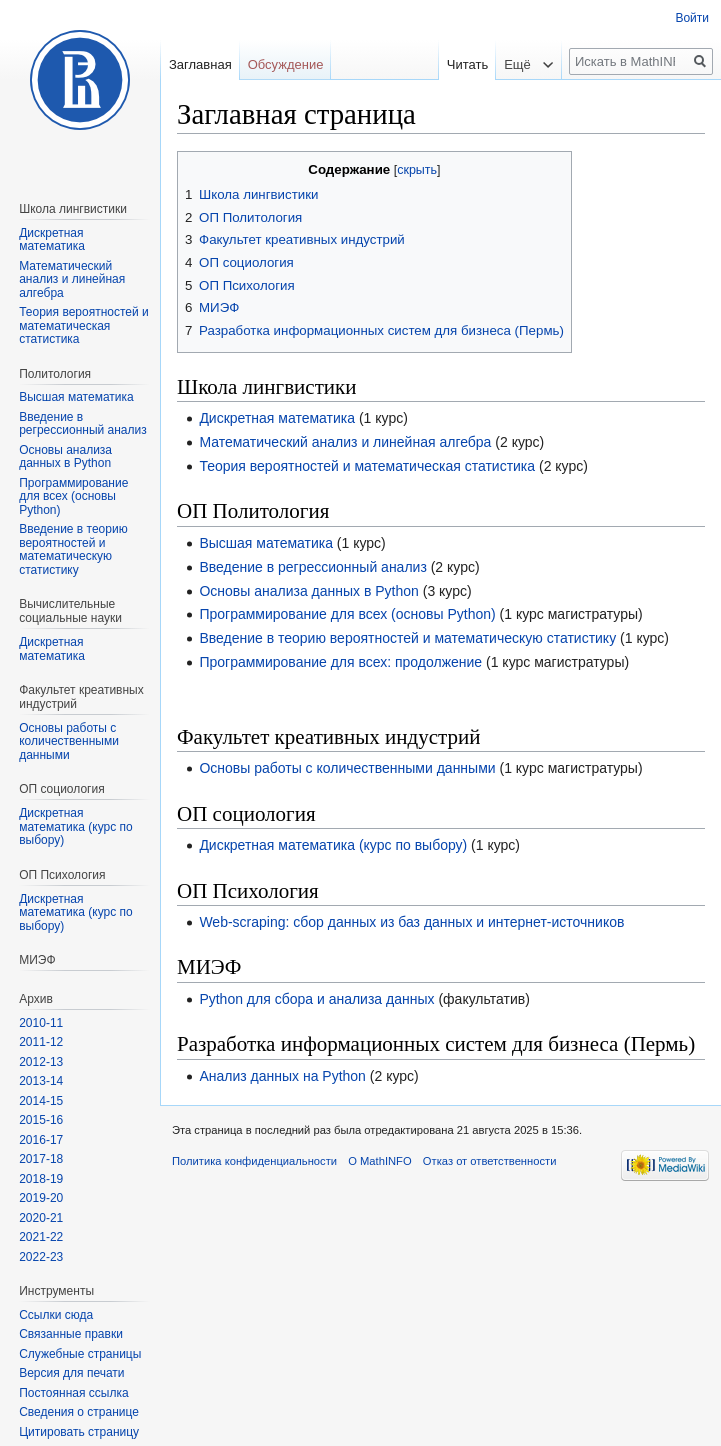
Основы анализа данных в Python (308, 591)
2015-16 (41, 1120)
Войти (692, 18)
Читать (453, 64)
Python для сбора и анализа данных (316, 999)
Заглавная (200, 64)
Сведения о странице (79, 1412)
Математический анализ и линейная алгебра (345, 442)
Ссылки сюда (56, 1315)
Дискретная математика (277, 418)
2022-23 (41, 1257)
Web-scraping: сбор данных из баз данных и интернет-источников (411, 922)
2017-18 (41, 1159)
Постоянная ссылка (73, 1393)
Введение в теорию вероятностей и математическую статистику (407, 638)
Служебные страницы (80, 1354)
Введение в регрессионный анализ (312, 567)
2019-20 (41, 1198)
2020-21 (41, 1218)
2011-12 (41, 1042)
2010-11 (41, 1023)
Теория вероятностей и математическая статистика (367, 466)
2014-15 (41, 1101)
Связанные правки (71, 1334)
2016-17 (41, 1140)
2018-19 (41, 1179)
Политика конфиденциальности (254, 1161)
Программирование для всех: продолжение (340, 662)
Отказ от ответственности (490, 1161)
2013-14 (41, 1081)
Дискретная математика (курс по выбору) (333, 845)
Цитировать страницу (79, 1432)
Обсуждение (286, 64)
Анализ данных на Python (282, 1076)
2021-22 (41, 1237)
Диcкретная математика (52, 649)
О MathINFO (379, 1161)
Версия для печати (71, 1373)
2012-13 (41, 1062)
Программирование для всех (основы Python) (347, 614)
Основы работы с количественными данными (347, 768)
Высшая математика (266, 543)
